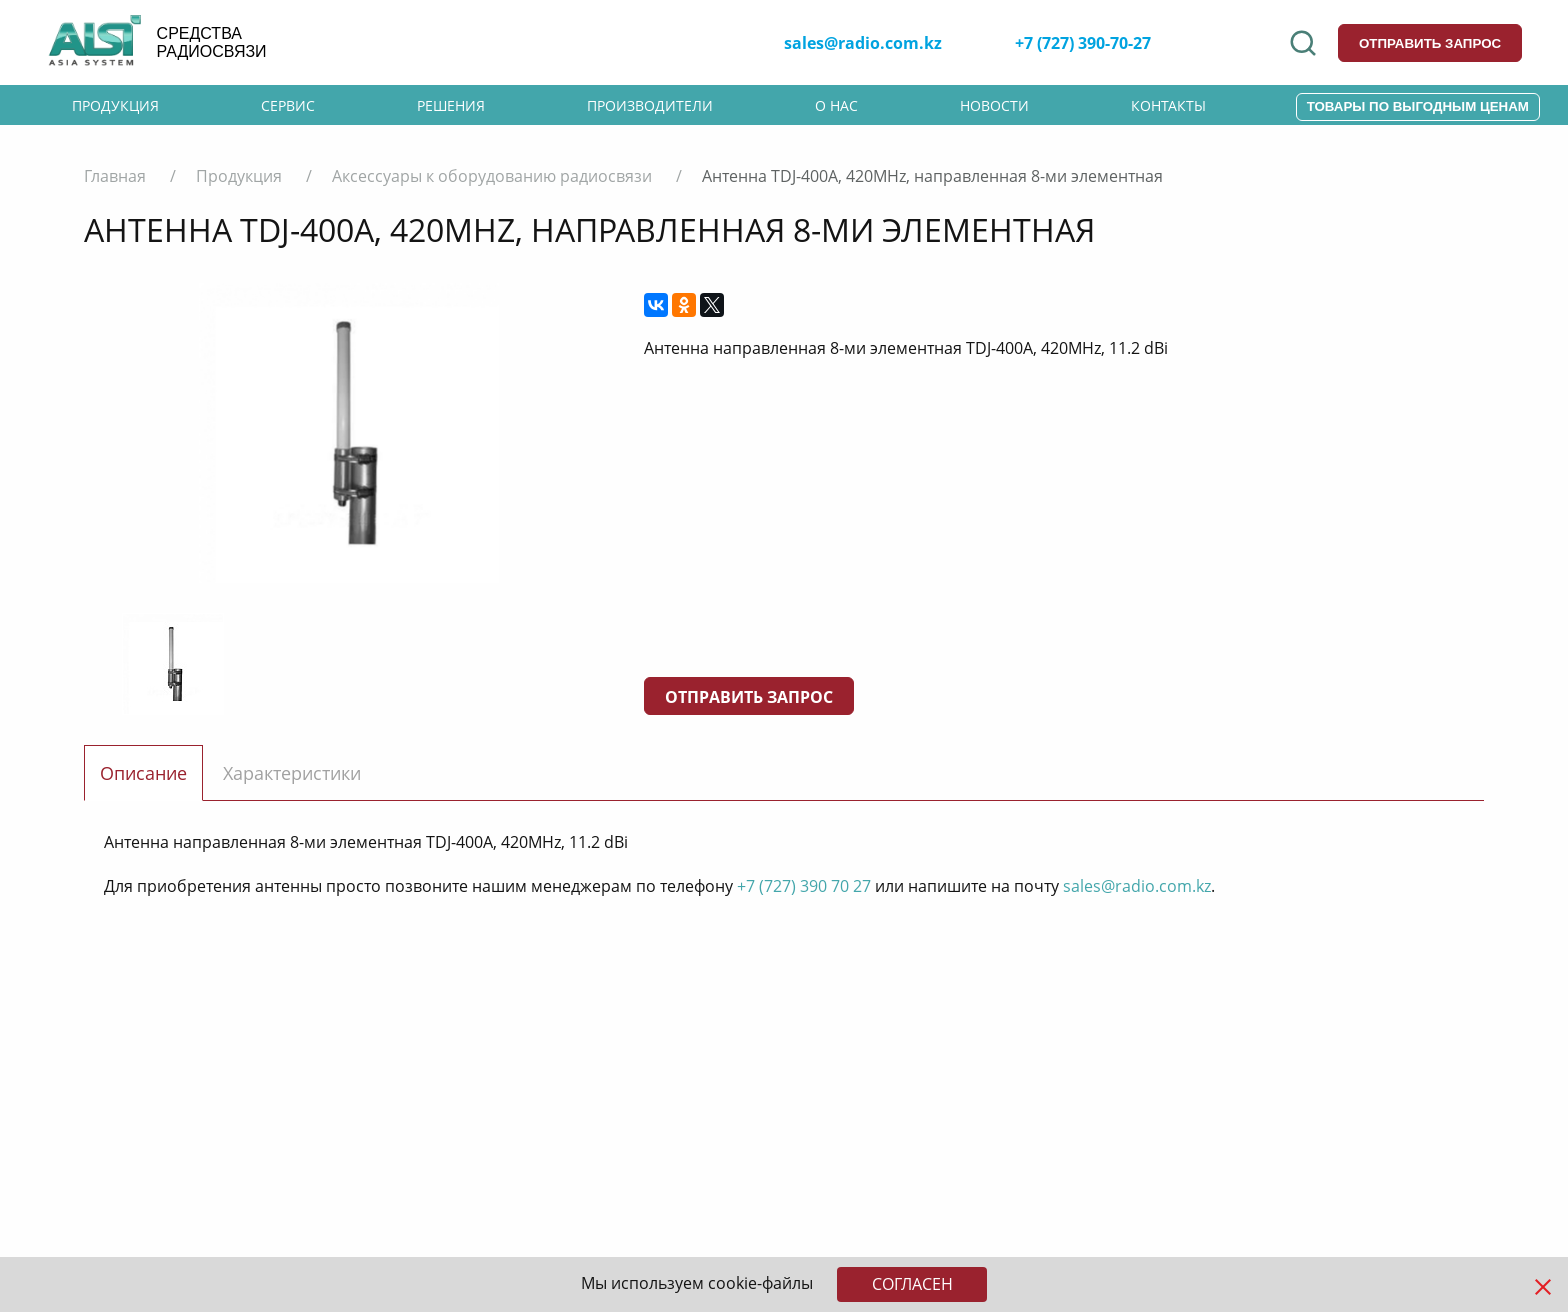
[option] (349, 433)
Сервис (288, 105)
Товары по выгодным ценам (1418, 106)
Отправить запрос (749, 697)
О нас (836, 105)
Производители (650, 105)
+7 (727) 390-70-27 (1083, 43)
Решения (451, 105)
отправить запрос (1430, 43)
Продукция (115, 105)
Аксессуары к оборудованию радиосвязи (492, 176)
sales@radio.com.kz (863, 43)
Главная (115, 176)
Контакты (1168, 105)
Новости (994, 105)
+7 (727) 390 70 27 (804, 886)
